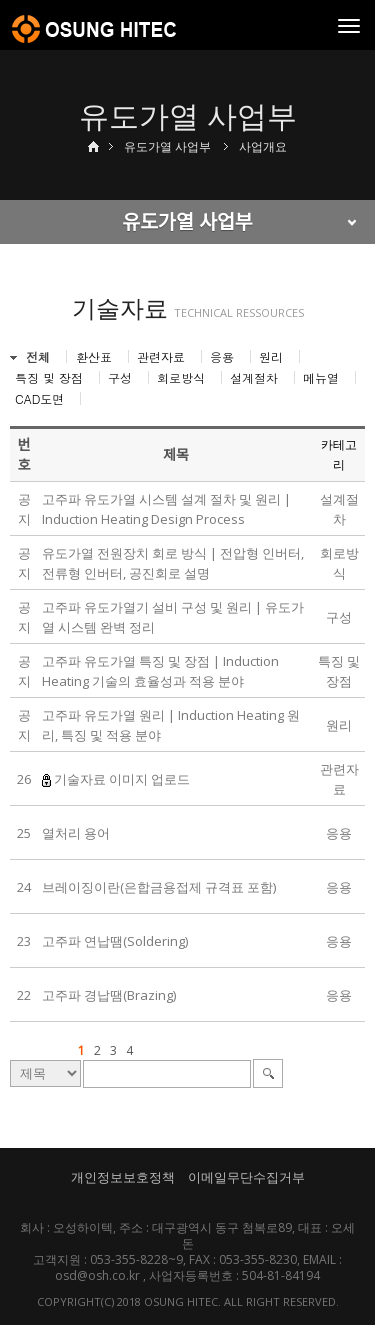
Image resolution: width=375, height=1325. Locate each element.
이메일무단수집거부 (246, 1177)
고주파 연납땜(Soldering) (115, 941)
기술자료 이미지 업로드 (122, 779)
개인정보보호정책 (123, 1177)
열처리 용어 (76, 833)
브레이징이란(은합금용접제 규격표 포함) (159, 887)
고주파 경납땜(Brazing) (109, 995)
